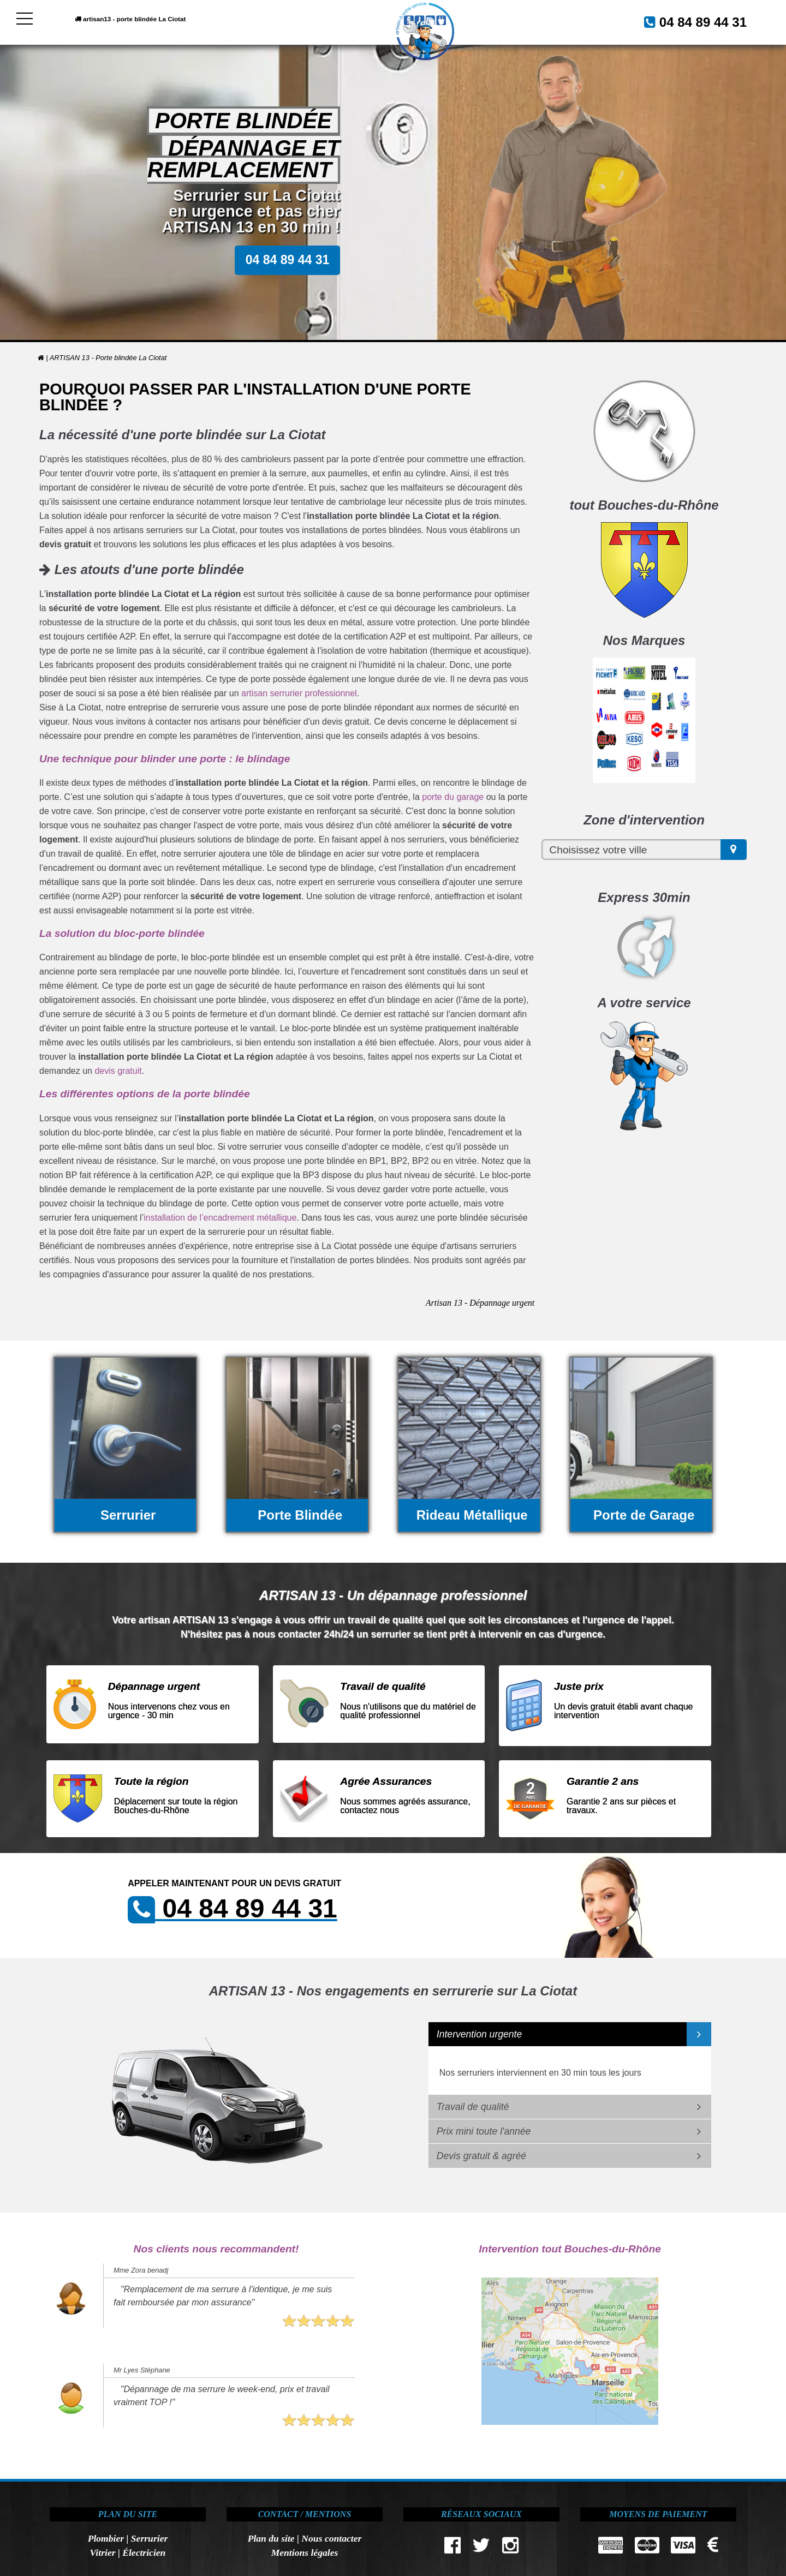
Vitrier (103, 2552)
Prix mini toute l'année (484, 2131)
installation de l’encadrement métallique (220, 1217)
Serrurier (149, 2538)
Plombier (106, 2538)
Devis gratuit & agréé (481, 2155)
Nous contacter (331, 2538)
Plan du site (271, 2538)
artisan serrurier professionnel (299, 693)
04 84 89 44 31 (690, 21)
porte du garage (453, 797)
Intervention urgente (479, 2034)
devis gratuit (117, 1070)
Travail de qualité (473, 2106)
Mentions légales (304, 2552)
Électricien (143, 2552)
